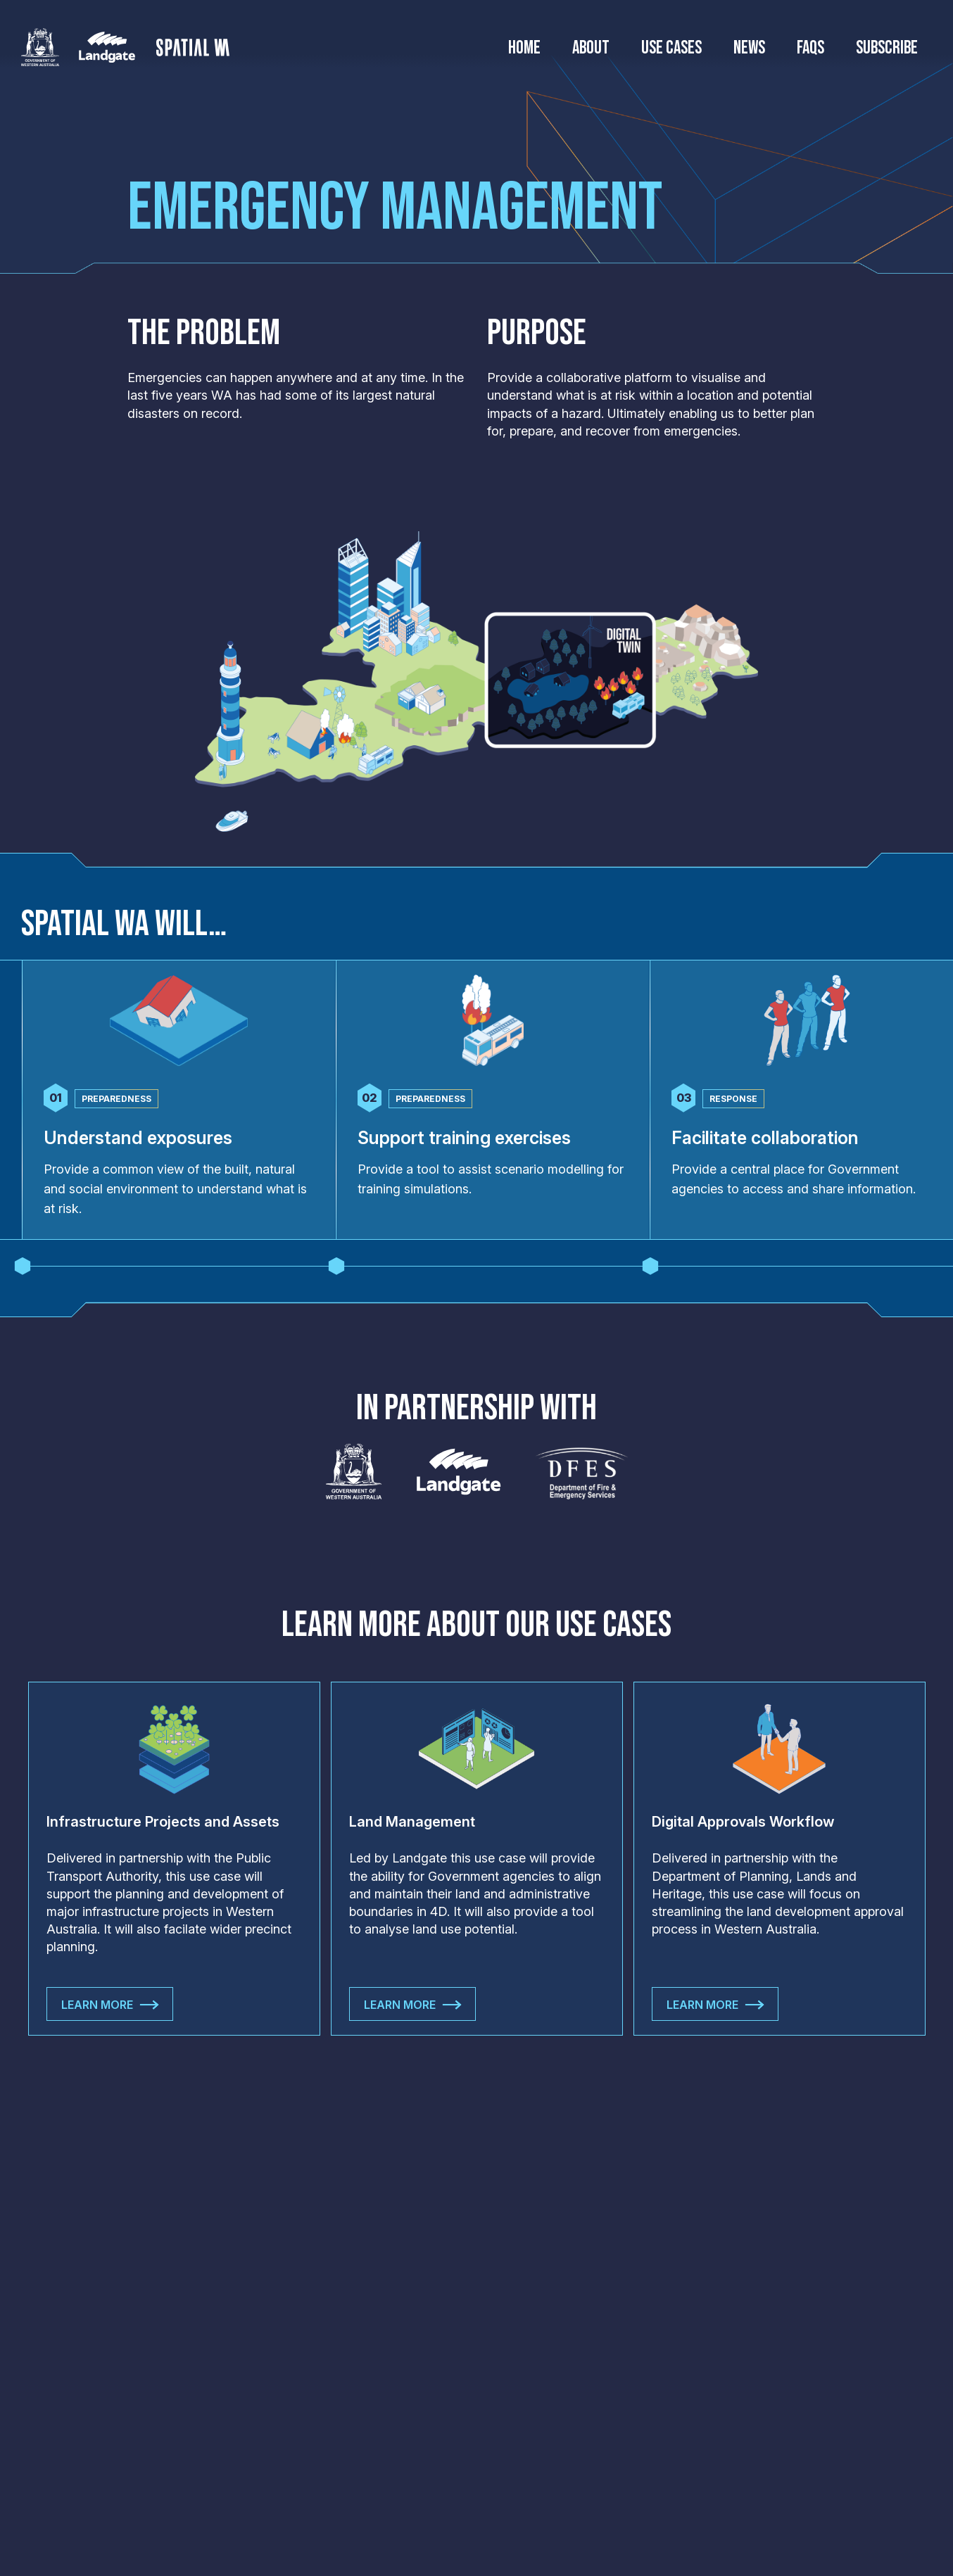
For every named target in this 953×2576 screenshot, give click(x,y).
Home (524, 48)
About (591, 48)
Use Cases (671, 48)
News (749, 48)
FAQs (810, 48)
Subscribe (887, 48)
